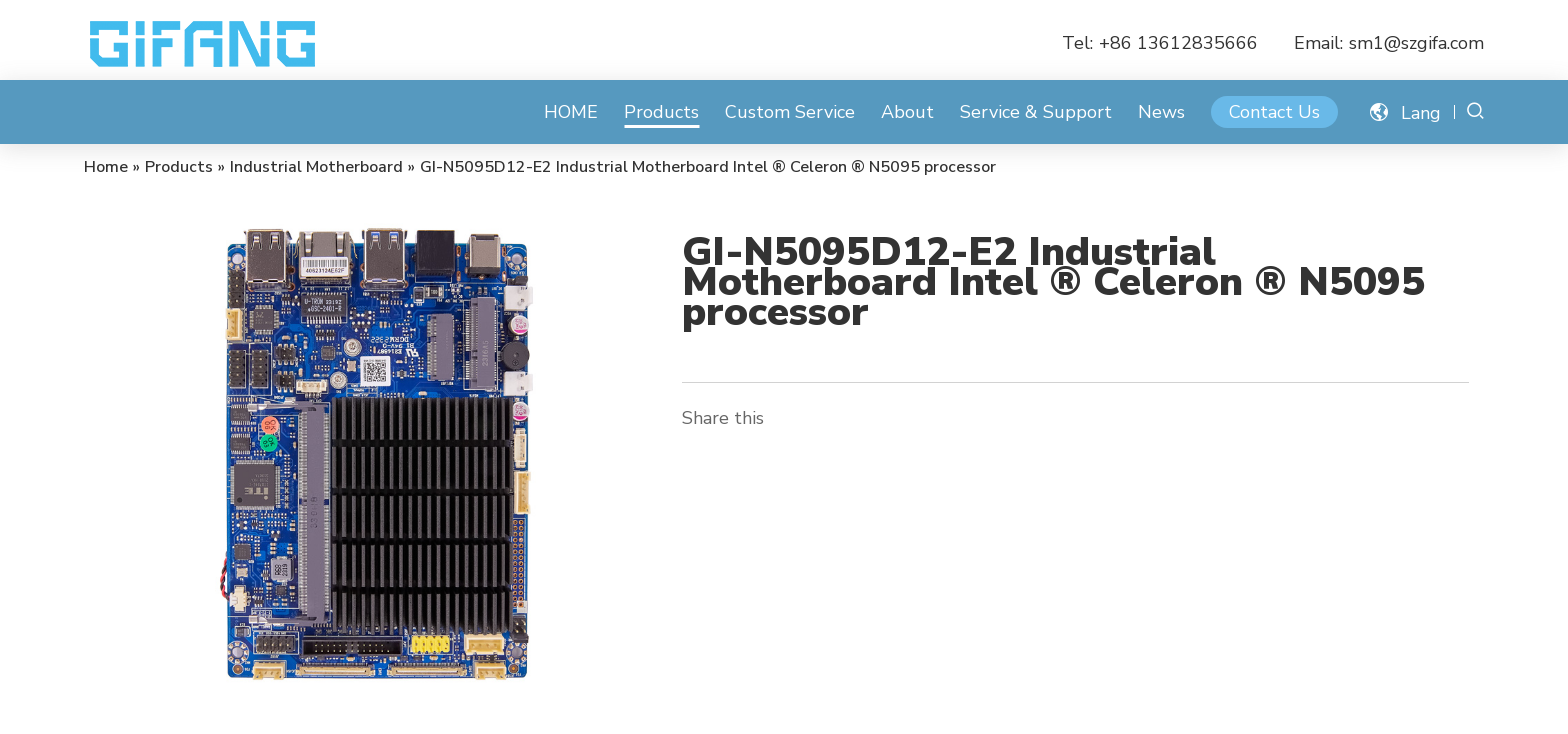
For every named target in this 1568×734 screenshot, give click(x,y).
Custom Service (790, 112)
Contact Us (1274, 112)
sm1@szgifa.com (1416, 43)
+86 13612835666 (1178, 43)
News (1161, 112)
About (907, 112)
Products (661, 112)
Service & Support (1036, 112)
